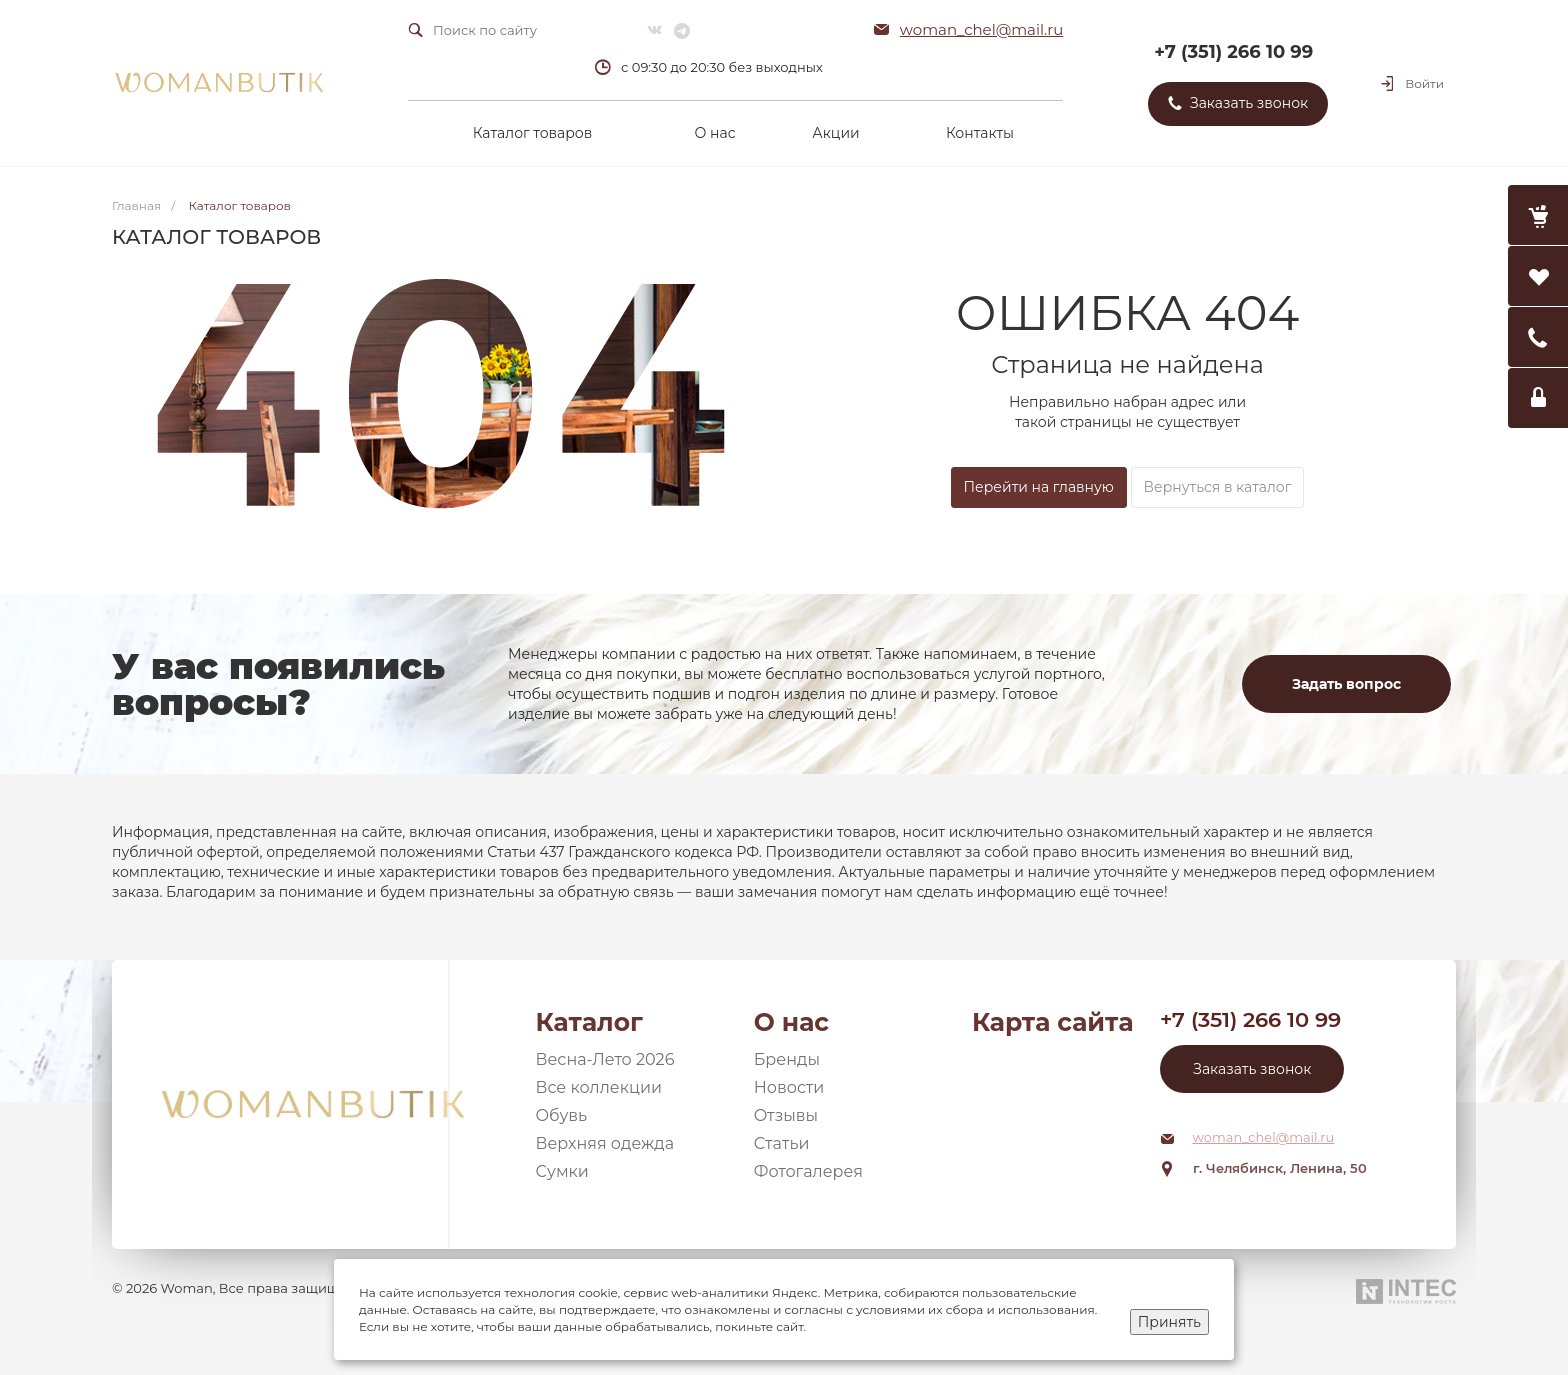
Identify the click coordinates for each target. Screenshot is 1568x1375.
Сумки (562, 1171)
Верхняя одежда (605, 1143)
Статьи (782, 1143)
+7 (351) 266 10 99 (1233, 52)
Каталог (589, 1022)
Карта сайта (1053, 1022)
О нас (791, 1022)
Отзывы (786, 1115)
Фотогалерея (808, 1171)
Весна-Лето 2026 (605, 1059)
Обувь (562, 1115)
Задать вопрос (1346, 684)
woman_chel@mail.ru (982, 29)
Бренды (787, 1059)
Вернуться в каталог (1218, 487)
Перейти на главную (1039, 487)
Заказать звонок (1252, 1069)
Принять (1169, 1322)
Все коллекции (599, 1087)
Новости (789, 1087)
